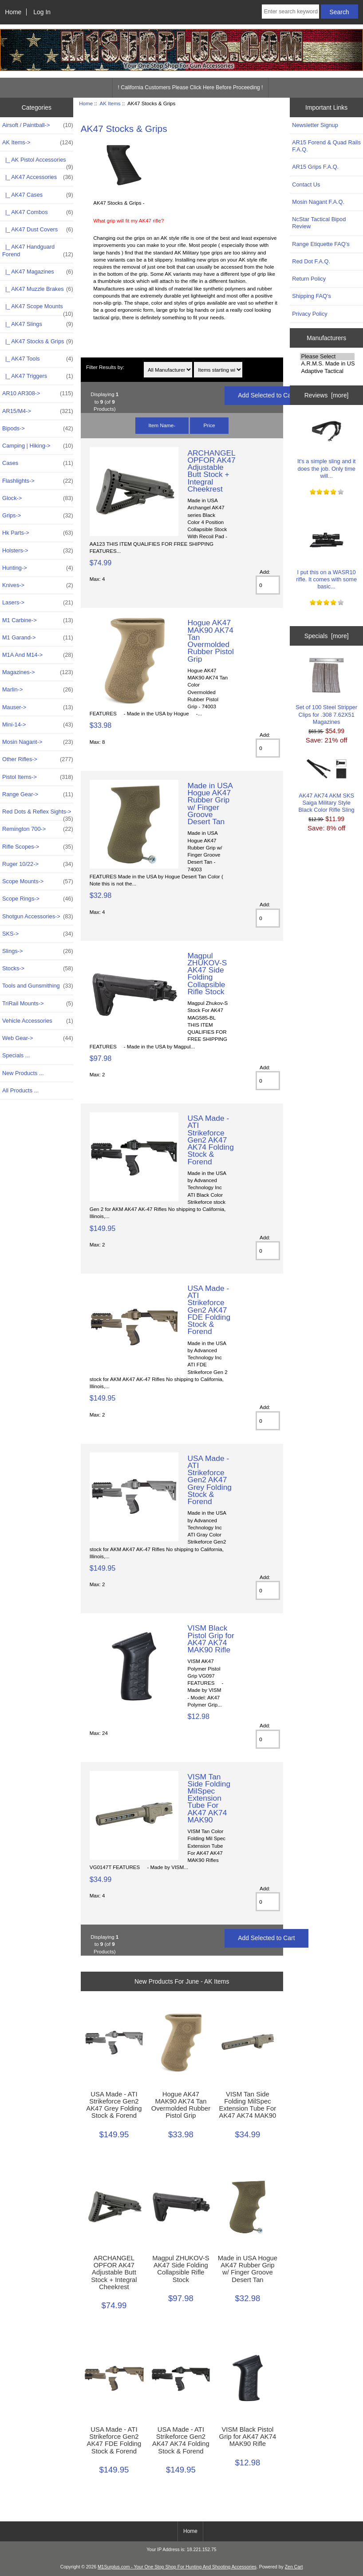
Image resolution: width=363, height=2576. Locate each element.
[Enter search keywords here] (290, 11)
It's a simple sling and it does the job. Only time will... (326, 445)
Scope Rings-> (37, 898)
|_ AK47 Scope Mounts (37, 308)
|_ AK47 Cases (37, 194)
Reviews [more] (326, 395)
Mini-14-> (37, 724)
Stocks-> (37, 968)
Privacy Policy (309, 313)
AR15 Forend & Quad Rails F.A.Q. (326, 146)
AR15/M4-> (37, 411)
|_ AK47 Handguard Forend (37, 250)
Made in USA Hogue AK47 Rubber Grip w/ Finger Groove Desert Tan (210, 803)
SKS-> (37, 933)
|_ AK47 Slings (37, 324)
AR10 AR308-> (37, 393)
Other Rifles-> (37, 759)
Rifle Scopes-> (37, 846)
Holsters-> (37, 550)
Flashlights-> (37, 480)
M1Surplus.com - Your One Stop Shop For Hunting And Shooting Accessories (177, 2566)
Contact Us (306, 184)
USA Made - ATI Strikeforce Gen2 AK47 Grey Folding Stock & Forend (209, 1480)
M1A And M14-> (37, 655)
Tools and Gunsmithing (37, 985)
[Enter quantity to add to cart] (268, 585)
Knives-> (37, 585)
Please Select (327, 356)
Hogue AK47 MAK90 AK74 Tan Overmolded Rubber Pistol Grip (210, 640)
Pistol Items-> (37, 777)
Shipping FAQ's (311, 296)
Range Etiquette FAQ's (320, 244)
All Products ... (20, 1090)
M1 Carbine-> (37, 620)
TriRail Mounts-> (37, 1003)
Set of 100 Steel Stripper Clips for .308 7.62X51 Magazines (326, 691)
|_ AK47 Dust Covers (37, 229)
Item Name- (162, 425)
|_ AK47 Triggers (37, 376)
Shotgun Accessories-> (37, 916)
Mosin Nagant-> (37, 742)
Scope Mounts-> (37, 881)
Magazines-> (37, 672)
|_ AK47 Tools (37, 358)
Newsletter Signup (315, 125)
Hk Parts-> (37, 532)
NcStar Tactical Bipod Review (319, 223)
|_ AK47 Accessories (37, 177)
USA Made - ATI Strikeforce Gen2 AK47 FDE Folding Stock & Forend (208, 1310)
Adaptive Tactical (327, 371)
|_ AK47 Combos (37, 212)
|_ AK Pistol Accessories (37, 162)
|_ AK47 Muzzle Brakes (37, 289)
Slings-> (37, 951)
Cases (37, 463)
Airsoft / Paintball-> (37, 125)
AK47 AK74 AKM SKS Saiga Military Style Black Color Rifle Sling (327, 785)
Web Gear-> (37, 1038)
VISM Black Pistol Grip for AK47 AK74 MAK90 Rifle (210, 1638)
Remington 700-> (37, 829)
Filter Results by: (105, 367)
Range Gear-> (37, 794)
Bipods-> (37, 428)
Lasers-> (37, 602)
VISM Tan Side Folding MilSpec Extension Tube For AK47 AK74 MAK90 (208, 1798)
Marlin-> (37, 689)
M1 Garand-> (37, 637)
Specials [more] (326, 635)
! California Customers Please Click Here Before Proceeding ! (190, 87)
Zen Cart (294, 2566)
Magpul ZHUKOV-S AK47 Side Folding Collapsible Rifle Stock (207, 973)
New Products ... (23, 1073)
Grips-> (37, 515)
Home (13, 12)
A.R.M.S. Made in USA (327, 363)
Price (209, 425)
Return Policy (309, 278)
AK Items (110, 103)
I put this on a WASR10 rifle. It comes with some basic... (326, 556)
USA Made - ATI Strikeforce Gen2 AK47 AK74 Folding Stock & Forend (210, 1140)
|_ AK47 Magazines (37, 271)
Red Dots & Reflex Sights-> (37, 814)
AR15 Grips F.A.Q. (315, 166)
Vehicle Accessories (37, 1020)
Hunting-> (37, 568)
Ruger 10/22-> (37, 864)
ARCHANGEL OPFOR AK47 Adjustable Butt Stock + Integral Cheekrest (211, 471)
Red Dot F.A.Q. (311, 261)
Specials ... (16, 1055)
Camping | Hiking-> (37, 445)
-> (37, 142)
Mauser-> (37, 707)
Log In (42, 12)
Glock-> (37, 498)
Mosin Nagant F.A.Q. (318, 201)
